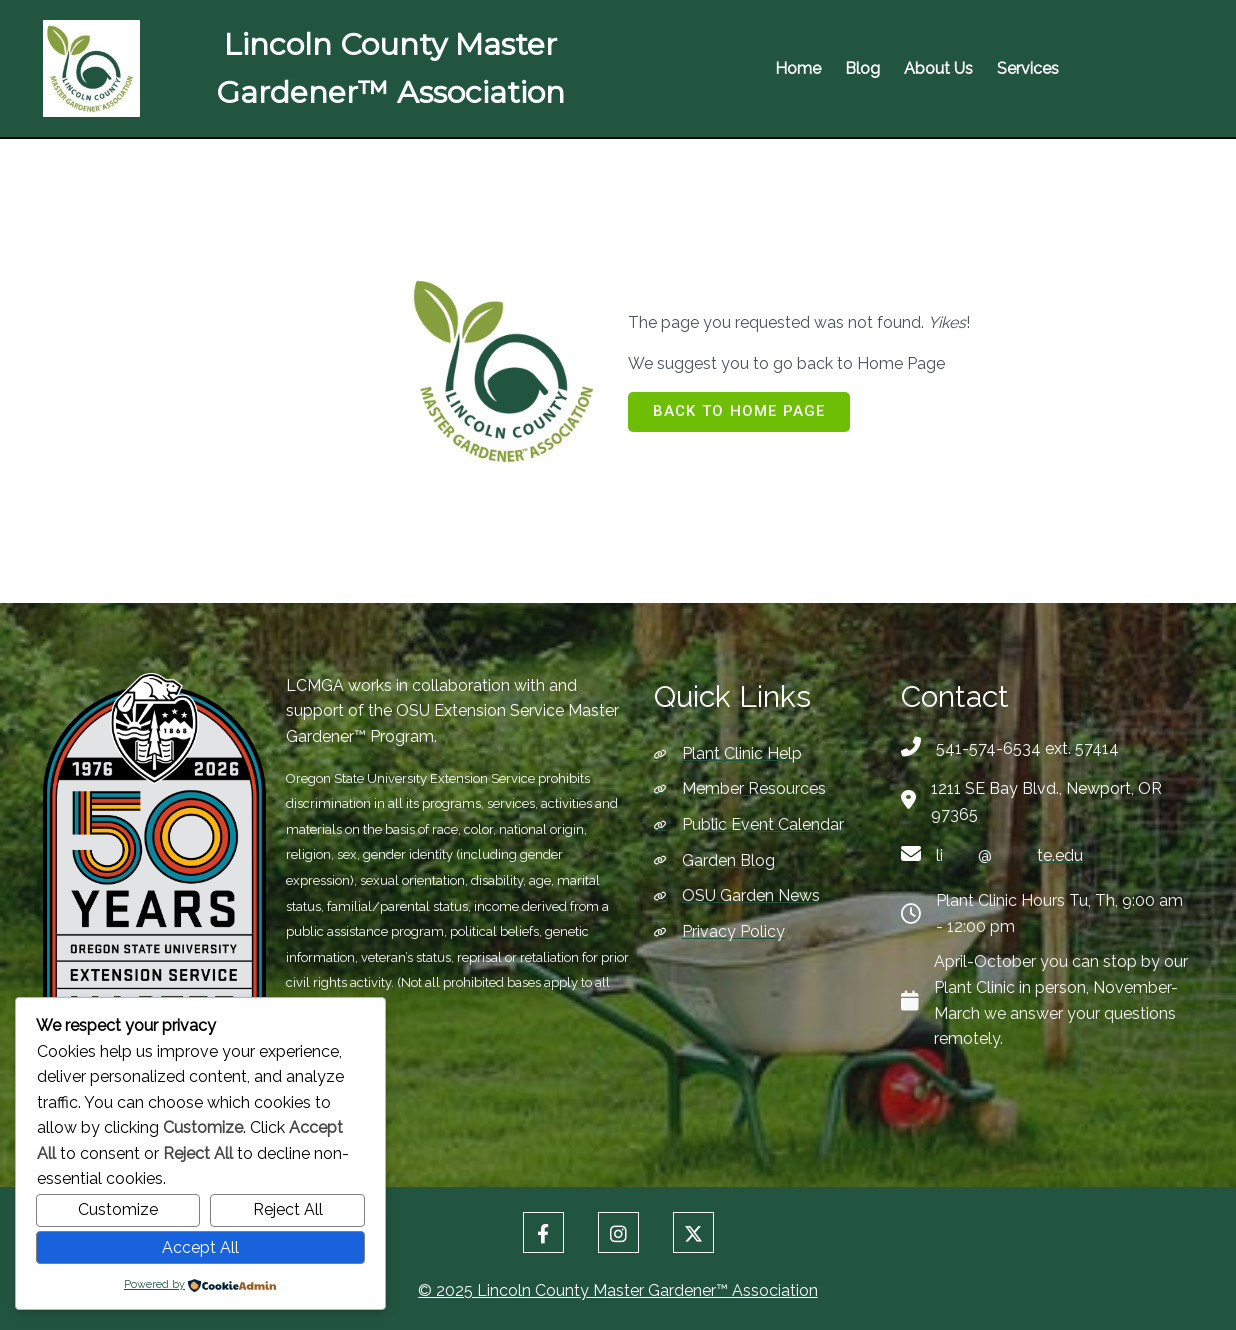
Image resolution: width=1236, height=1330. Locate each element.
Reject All (288, 1209)
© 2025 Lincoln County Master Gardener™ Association (618, 1290)
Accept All (200, 1247)
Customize (118, 1209)
